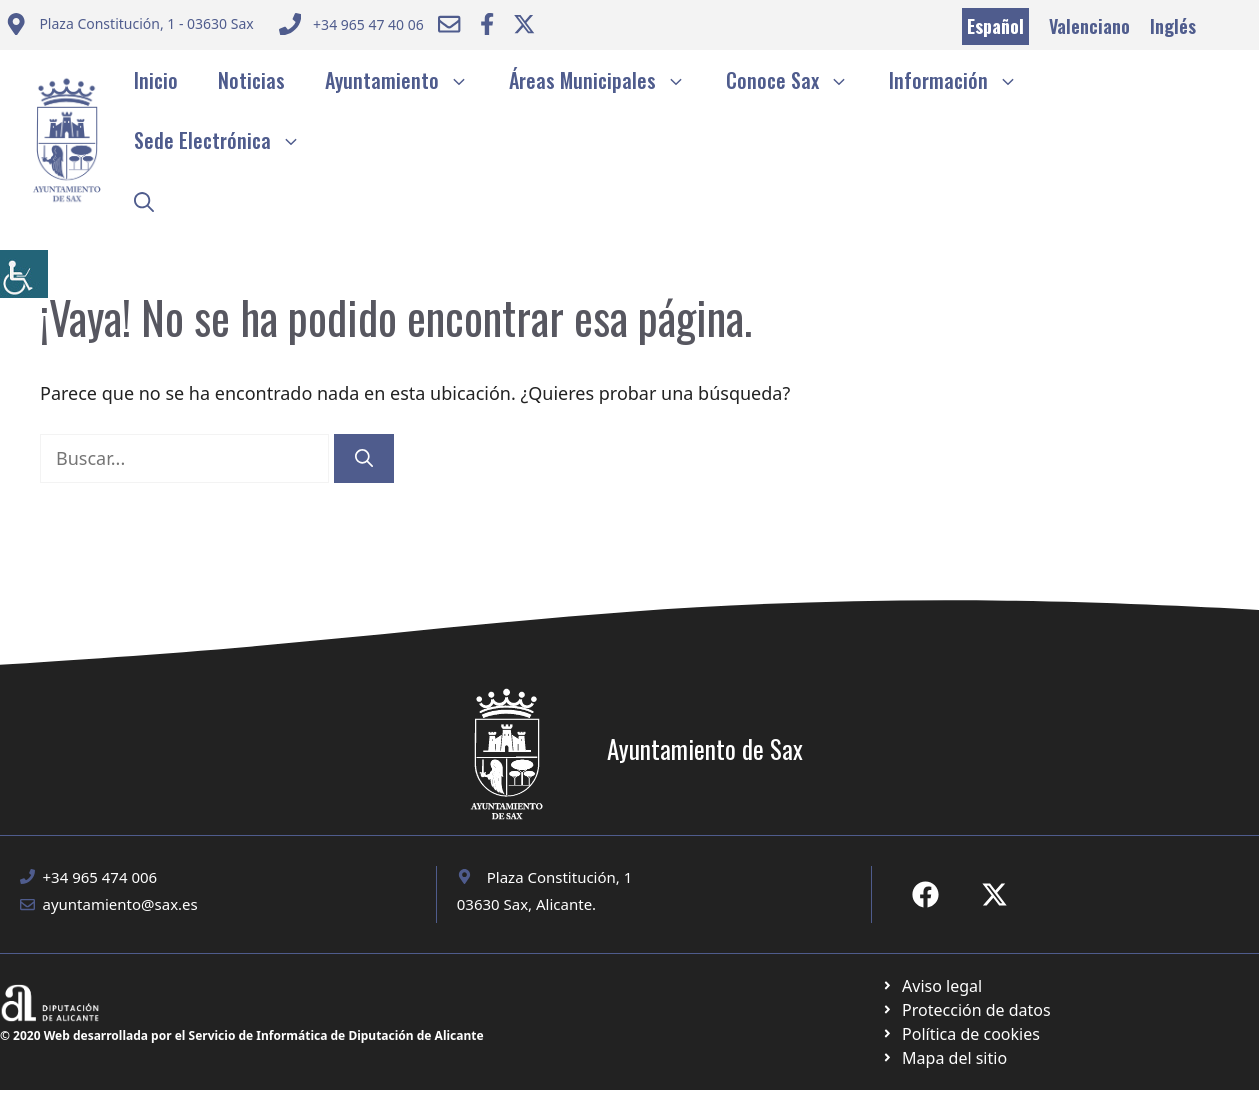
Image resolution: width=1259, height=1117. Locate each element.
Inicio (156, 80)
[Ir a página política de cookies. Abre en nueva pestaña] (965, 1010)
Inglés (1173, 26)
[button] (144, 200)
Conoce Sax (797, 80)
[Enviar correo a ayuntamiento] (129, 26)
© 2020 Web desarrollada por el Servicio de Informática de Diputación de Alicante (242, 1035)
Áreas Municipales (607, 80)
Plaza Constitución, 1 (560, 877)
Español (995, 26)
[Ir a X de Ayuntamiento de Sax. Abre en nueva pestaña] (994, 894)
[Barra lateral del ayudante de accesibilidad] (24, 274)
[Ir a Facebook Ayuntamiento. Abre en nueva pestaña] (487, 24)
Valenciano (1089, 26)
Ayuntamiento (407, 80)
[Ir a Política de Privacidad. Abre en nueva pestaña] (931, 986)
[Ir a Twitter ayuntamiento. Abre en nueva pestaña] (524, 24)
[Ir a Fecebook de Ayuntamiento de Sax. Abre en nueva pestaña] (925, 894)
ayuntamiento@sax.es (120, 904)
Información (963, 80)
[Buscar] (364, 458)
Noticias (251, 80)
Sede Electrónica (227, 140)
